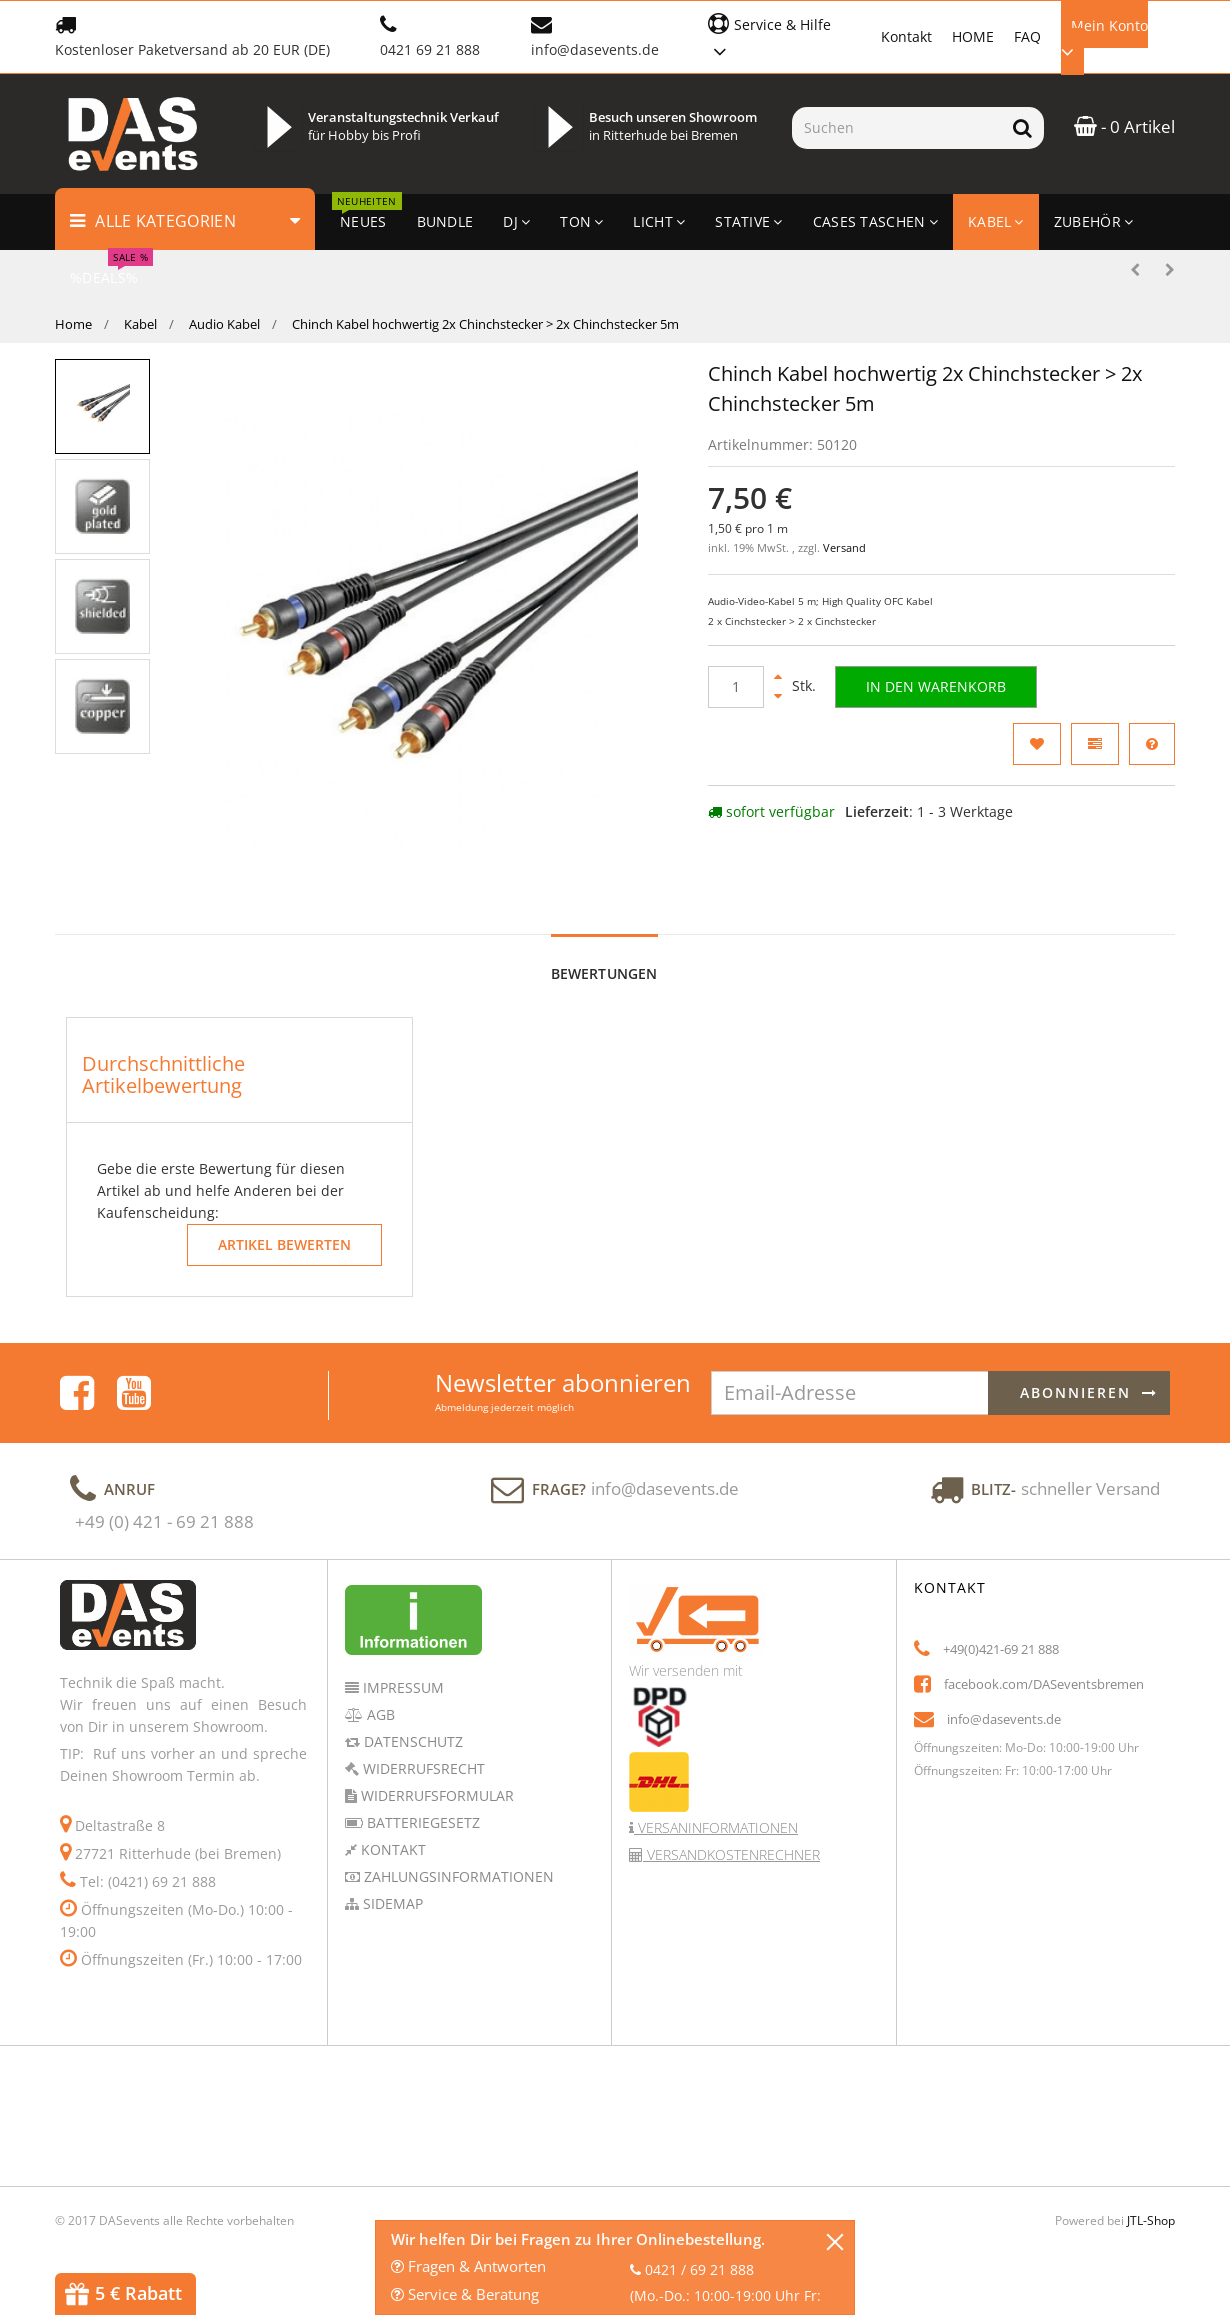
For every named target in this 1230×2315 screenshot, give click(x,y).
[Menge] (736, 687)
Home (73, 324)
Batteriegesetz (421, 1822)
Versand (844, 548)
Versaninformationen (716, 1827)
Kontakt (906, 36)
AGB (379, 1714)
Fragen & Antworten (468, 2266)
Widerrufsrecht (422, 1768)
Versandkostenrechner (731, 1854)
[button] (784, 35)
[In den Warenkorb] (936, 687)
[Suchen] (896, 128)
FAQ (1027, 36)
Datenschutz (411, 1741)
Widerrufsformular (435, 1795)
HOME (973, 36)
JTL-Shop (1151, 2220)
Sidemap (391, 1903)
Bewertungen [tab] (604, 973)
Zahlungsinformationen (457, 1876)
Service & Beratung (465, 2294)
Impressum (401, 1687)
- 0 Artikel (1124, 126)
